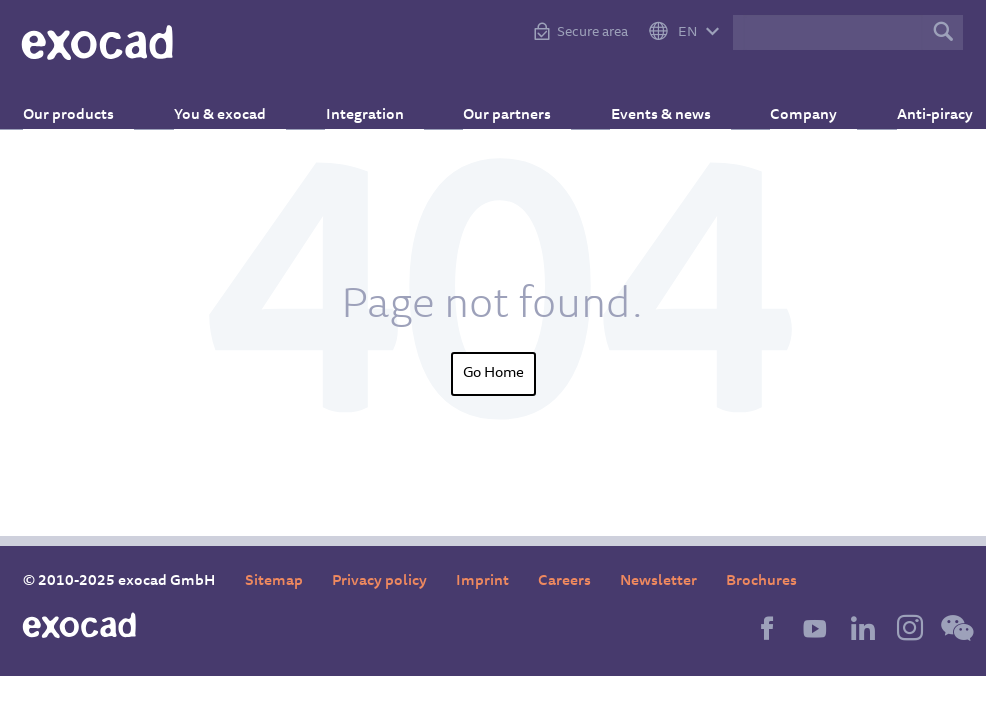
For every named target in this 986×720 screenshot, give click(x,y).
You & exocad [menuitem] (231, 105)
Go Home (493, 373)
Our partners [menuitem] (502, 105)
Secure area (592, 33)
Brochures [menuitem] (761, 581)
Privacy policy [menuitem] (379, 581)
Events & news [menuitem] (647, 105)
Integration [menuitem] (368, 105)
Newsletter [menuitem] (658, 581)
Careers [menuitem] (564, 581)
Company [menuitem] (782, 105)
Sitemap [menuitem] (274, 581)
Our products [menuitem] (88, 105)
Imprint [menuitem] (482, 581)
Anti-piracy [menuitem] (905, 105)
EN (687, 33)
